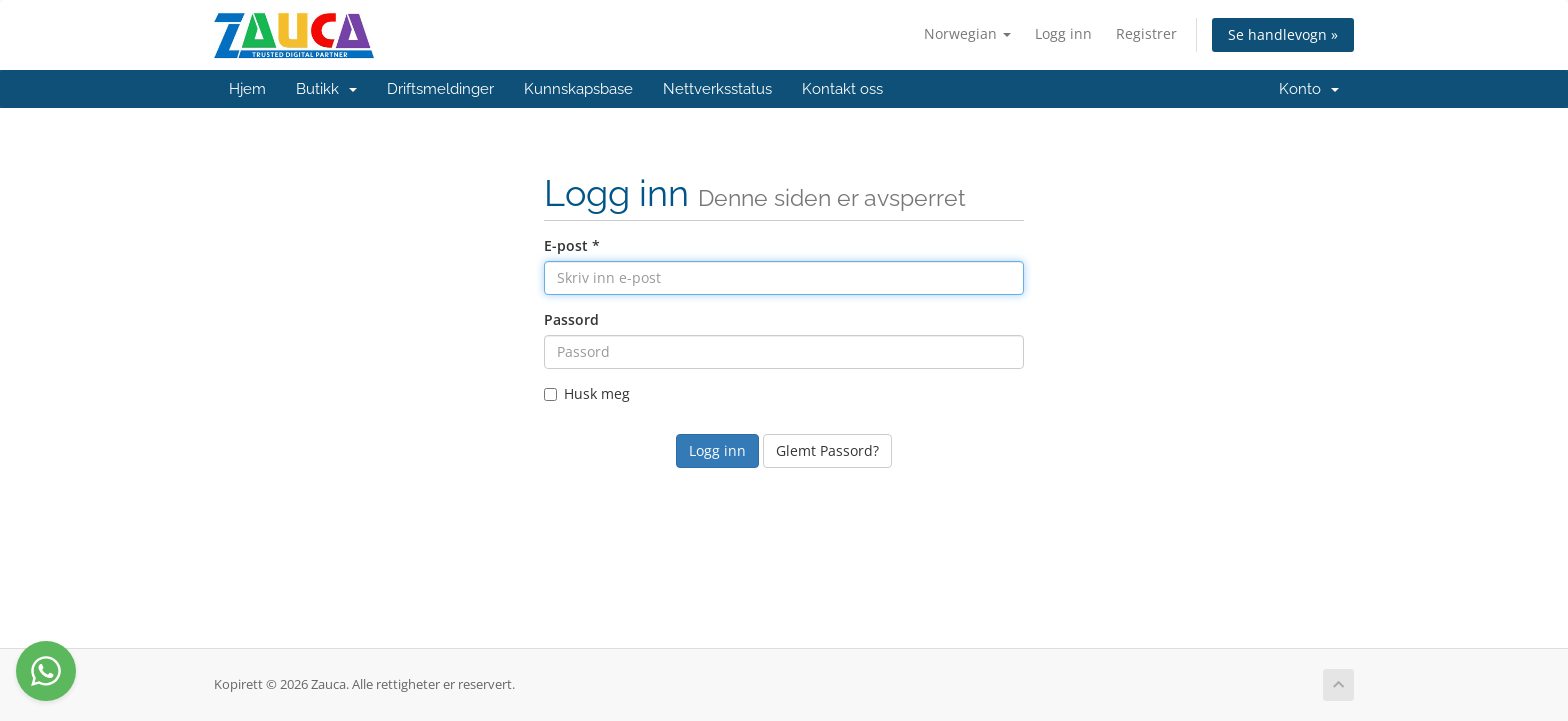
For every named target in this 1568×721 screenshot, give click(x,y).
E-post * (572, 245)
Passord (571, 319)
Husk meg (587, 393)
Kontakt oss (842, 89)
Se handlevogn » (1283, 34)
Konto (1309, 89)
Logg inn (1063, 33)
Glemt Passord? (827, 450)
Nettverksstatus (717, 89)
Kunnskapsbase (578, 89)
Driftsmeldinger (440, 89)
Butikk (326, 89)
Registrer (1146, 33)
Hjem (247, 89)
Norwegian (967, 33)
